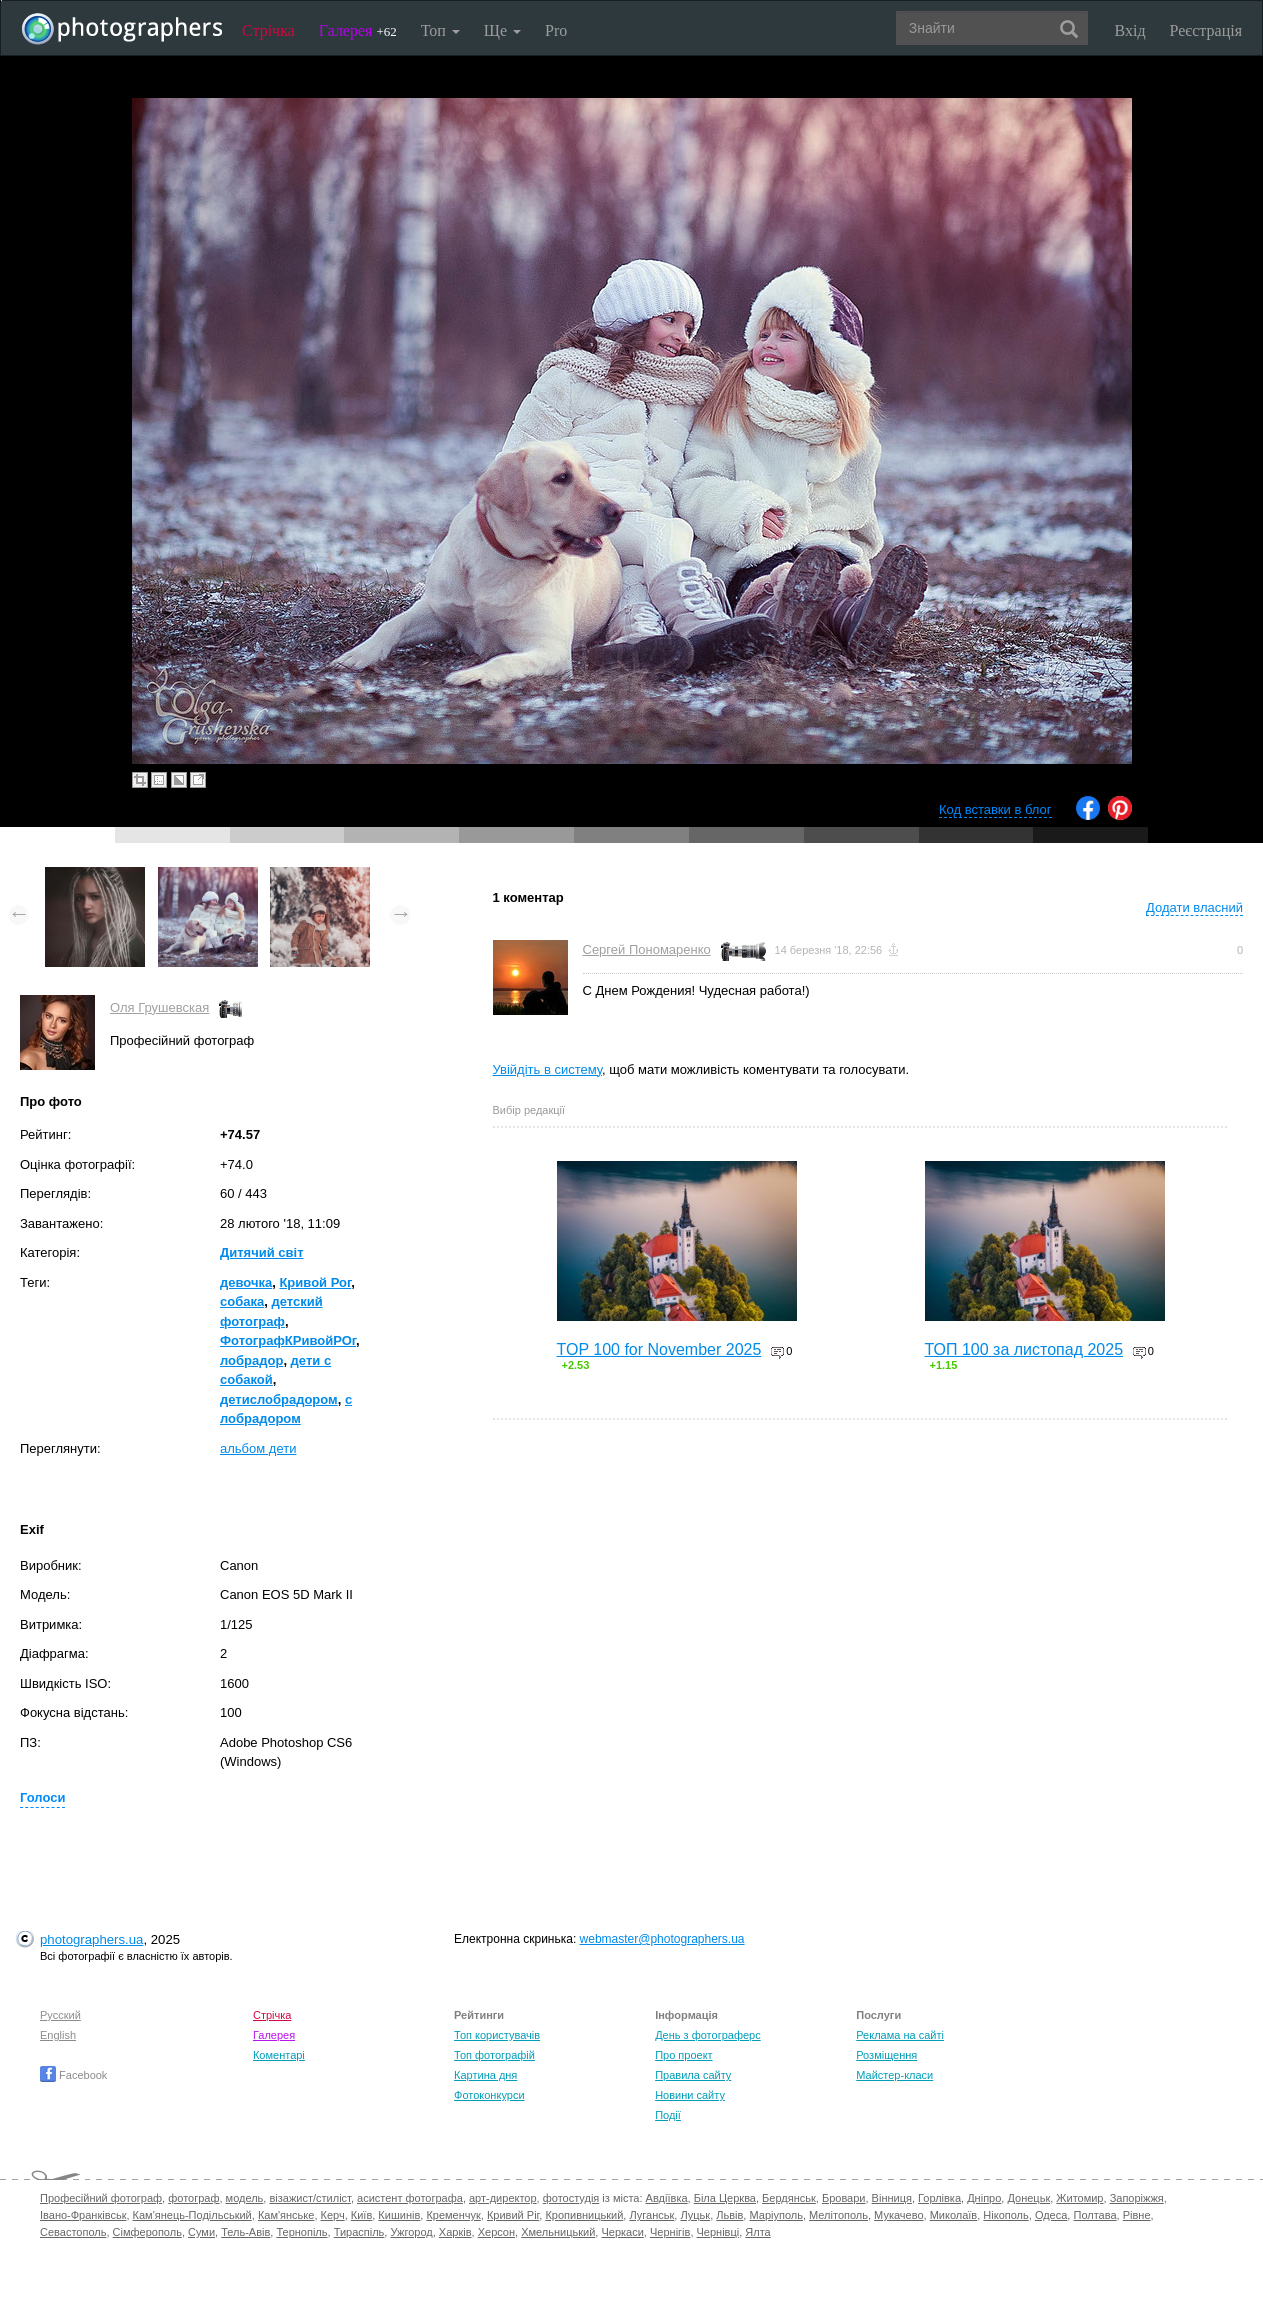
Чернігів (670, 2232)
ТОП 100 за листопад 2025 (1024, 1349)
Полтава (1094, 2215)
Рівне (1137, 2215)
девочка (246, 1282)
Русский (60, 2015)
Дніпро (984, 2198)
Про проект (683, 2055)
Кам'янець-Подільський (192, 2215)
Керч (333, 2215)
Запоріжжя (1137, 2198)
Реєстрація (1206, 30)
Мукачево (898, 2215)
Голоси (42, 1797)
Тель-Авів (245, 2232)
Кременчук (453, 2215)
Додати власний (1194, 907)
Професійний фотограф (101, 2198)
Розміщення (886, 2055)
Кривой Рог (315, 1282)
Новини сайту (690, 2095)
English (58, 2035)
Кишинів (399, 2215)
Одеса (1051, 2215)
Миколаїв (954, 2215)
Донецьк (1028, 2198)
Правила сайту (693, 2075)
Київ (361, 2215)
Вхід (1130, 30)
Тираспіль (359, 2232)
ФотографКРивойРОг (288, 1340)
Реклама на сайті (900, 2035)
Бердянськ (789, 2198)
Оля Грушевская (159, 1007)
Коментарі (279, 2055)
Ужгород (411, 2232)
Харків (455, 2232)
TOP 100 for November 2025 (659, 1349)
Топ (440, 30)
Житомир (1079, 2198)
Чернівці (718, 2232)
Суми (201, 2232)
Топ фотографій (494, 2055)
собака (242, 1301)
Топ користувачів (497, 2035)
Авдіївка (667, 2198)
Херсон (496, 2232)
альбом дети (258, 1448)
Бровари (844, 2198)
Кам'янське (286, 2215)
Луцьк (695, 2215)
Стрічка (268, 30)
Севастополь (73, 2232)
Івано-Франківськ (83, 2215)
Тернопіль (301, 2232)
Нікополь (1005, 2215)
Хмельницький (558, 2232)
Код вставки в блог (995, 809)
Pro (556, 30)
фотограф (193, 2198)
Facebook (73, 2075)
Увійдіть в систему (548, 1069)
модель (245, 2198)
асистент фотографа (410, 2198)
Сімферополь (147, 2232)
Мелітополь (838, 2215)
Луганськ (651, 2215)
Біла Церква (725, 2198)
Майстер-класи (894, 2075)
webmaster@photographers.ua (662, 1939)
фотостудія (571, 2198)
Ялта (757, 2232)
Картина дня (485, 2075)
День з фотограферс (708, 2035)
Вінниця (892, 2198)
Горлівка (939, 2198)
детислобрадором (279, 1399)
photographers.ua (91, 1939)
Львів (729, 2215)
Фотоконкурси (489, 2095)
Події (668, 2115)
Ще (502, 30)
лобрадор (251, 1360)
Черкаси (622, 2232)
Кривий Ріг (513, 2215)
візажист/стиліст (309, 2198)
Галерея (358, 30)
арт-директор (503, 2198)
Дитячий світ (262, 1252)
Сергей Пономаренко (647, 949)
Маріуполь (775, 2215)
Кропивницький (584, 2215)
